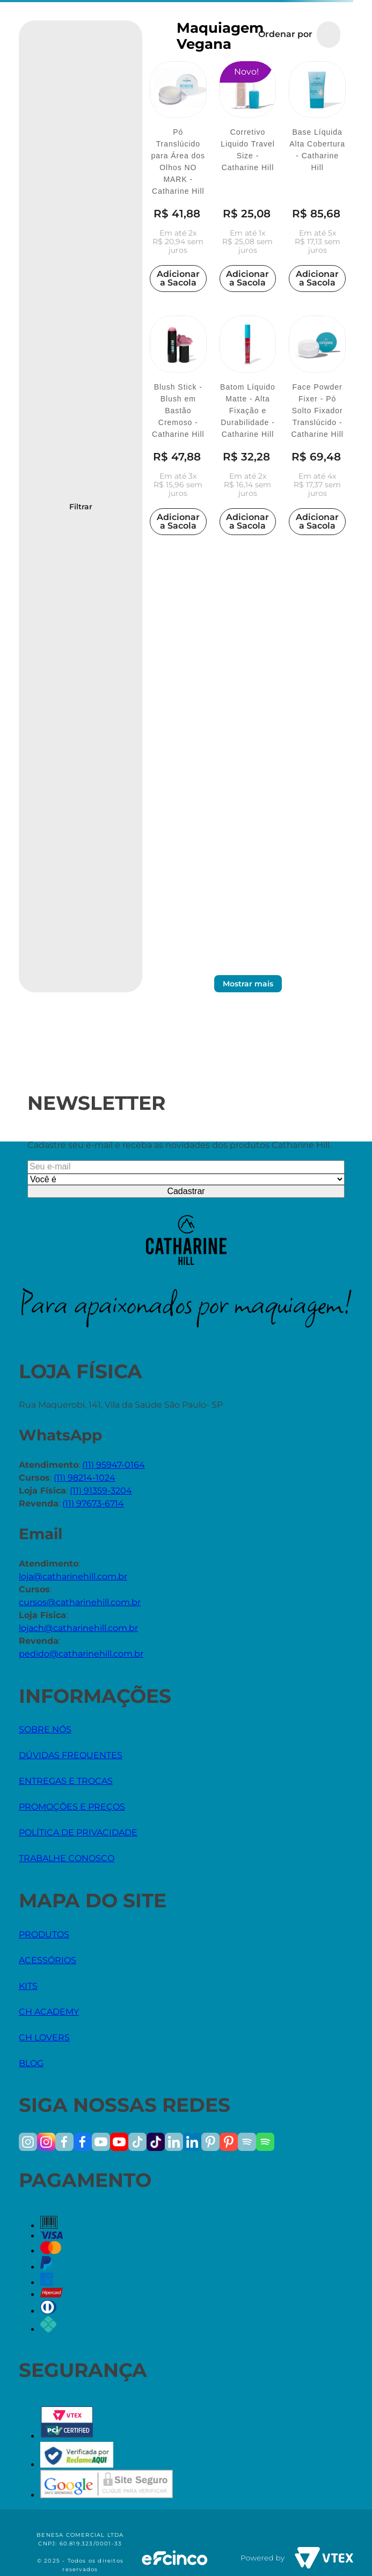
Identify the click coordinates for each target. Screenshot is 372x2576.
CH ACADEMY (49, 2012)
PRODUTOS (44, 1934)
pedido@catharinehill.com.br (81, 1654)
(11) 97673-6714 (93, 1503)
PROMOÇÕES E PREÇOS (72, 1807)
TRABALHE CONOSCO (66, 1858)
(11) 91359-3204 (101, 1490)
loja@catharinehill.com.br (73, 1576)
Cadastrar (186, 1191)
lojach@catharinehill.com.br (78, 1628)
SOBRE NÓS (45, 1729)
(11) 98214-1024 (84, 1478)
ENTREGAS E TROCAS (66, 1781)
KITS (28, 1986)
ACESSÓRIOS (47, 1960)
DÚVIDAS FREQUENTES (70, 1755)
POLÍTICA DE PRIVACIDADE (78, 1832)
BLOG (31, 2063)
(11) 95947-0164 (113, 1465)
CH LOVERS (44, 2037)
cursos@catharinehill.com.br (80, 1602)
